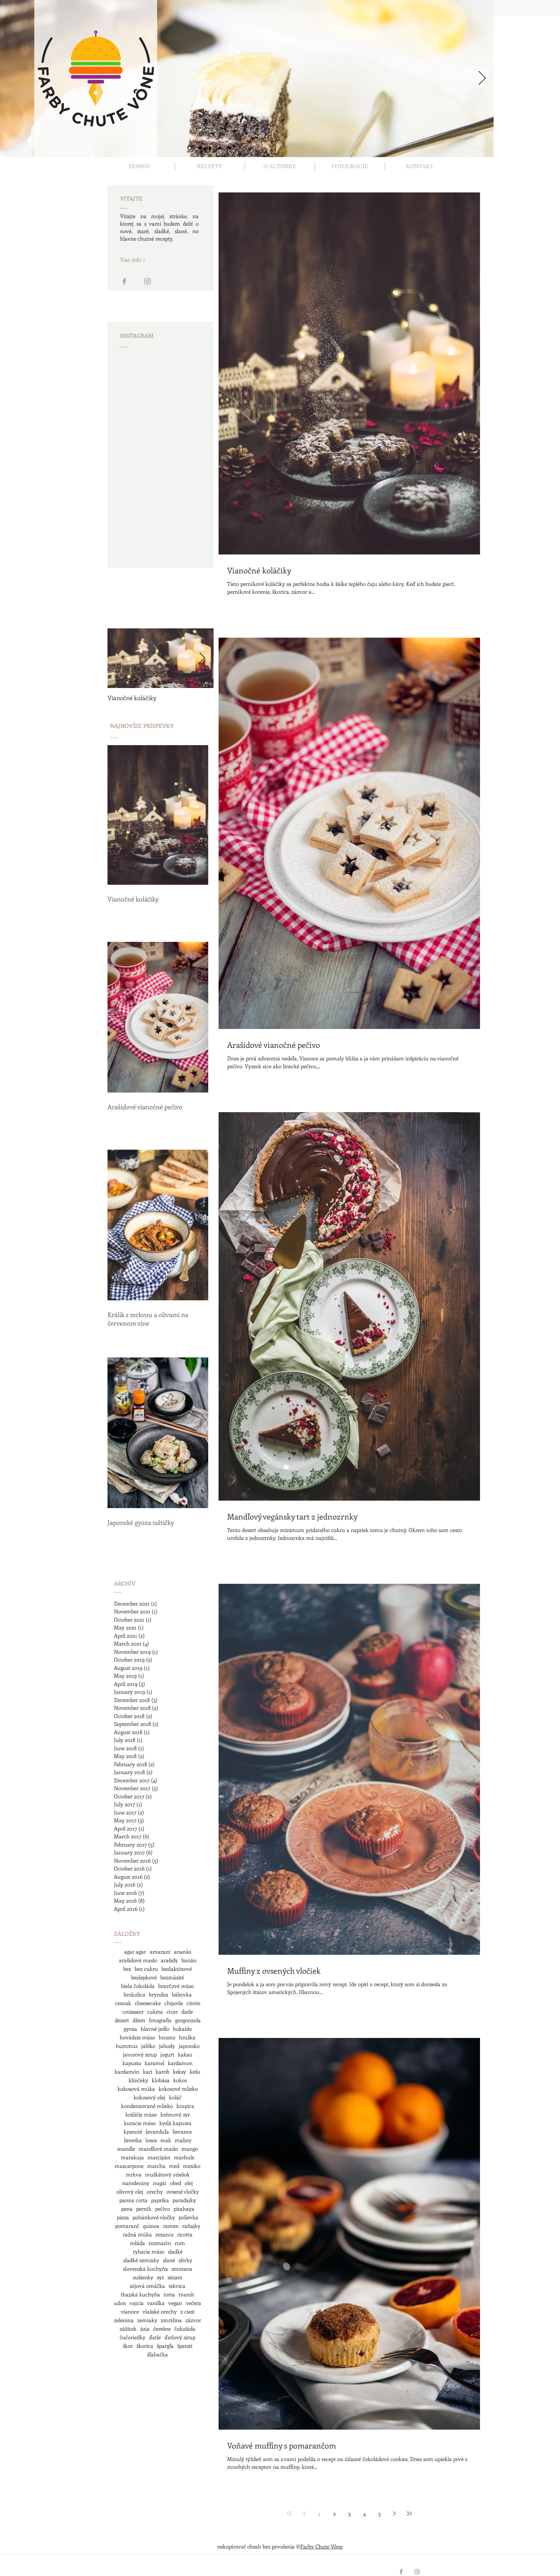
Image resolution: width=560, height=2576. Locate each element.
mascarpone (129, 2166)
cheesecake (148, 2003)
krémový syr (175, 2114)
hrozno (167, 2037)
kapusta (131, 2063)
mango (189, 2148)
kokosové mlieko (178, 2088)
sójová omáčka (147, 2286)
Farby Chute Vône (321, 2546)
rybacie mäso (148, 2251)
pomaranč (127, 2226)
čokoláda (184, 2328)
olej (189, 2183)
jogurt (167, 2054)
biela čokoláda (138, 1986)
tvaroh (186, 2294)
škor (128, 2345)
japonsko (189, 2046)
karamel (154, 2063)
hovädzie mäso (137, 2037)
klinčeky (138, 2080)
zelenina (124, 2320)
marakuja (132, 2157)
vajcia (137, 2303)
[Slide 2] (200, 147)
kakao (185, 2054)
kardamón (127, 2071)
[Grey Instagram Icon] (147, 281)
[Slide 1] (190, 148)
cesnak (123, 2003)
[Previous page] (304, 2513)
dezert (122, 2020)
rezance (164, 2234)
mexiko (191, 2166)
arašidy (169, 1960)
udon (120, 2303)
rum (180, 2243)
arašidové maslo (138, 1960)
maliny (183, 2140)
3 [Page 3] (349, 2513)
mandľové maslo (158, 2148)
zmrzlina (171, 2320)
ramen (171, 2226)
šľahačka (157, 2354)
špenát (184, 2345)
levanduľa (157, 2131)
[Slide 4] (219, 147)
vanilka (156, 2303)
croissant (133, 2011)
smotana (181, 2268)
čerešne (162, 2328)
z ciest (187, 2311)
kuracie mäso (140, 2123)
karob (162, 2071)
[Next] (482, 78)
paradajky (184, 2200)
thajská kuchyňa (140, 2294)
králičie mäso (141, 2114)
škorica (144, 2345)
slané (169, 2260)
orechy (155, 2191)
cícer (172, 2011)
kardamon (180, 2063)
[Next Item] (202, 658)
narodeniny (135, 2183)
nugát (159, 2183)
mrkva (133, 2174)
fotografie (160, 2020)
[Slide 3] (210, 147)
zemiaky (147, 2320)
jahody (167, 2046)
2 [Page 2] (334, 2513)
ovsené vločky (182, 2191)
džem (138, 2020)
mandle (126, 2148)
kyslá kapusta (175, 2123)
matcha (156, 2166)
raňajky (191, 2226)
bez (127, 1968)
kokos (180, 2080)
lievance (182, 2131)
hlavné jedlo (155, 2028)
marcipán (159, 2157)
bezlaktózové (176, 1968)
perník (143, 2208)
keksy (179, 2071)
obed (175, 2183)
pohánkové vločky (153, 2217)
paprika (160, 2200)
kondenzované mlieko (147, 2106)
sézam (175, 2277)
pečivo (162, 2208)
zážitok (128, 2328)
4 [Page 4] (364, 2513)
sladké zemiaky (141, 2260)
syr (160, 2277)
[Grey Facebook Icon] (124, 281)
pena (126, 2208)
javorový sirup (140, 2054)
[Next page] (394, 2513)
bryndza (158, 1994)
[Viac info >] (145, 259)
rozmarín (160, 2243)
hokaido (182, 2028)
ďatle (155, 2337)
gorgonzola (188, 2020)
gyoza (130, 2028)
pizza (123, 2217)
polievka (188, 2217)
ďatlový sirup (179, 2337)
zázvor (193, 2320)
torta (169, 2294)
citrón (193, 2003)
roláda (137, 2243)
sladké (175, 2251)
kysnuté (133, 2131)
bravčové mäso (176, 1986)
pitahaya (184, 2208)
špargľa (165, 2345)
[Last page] (409, 2513)
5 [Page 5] (379, 2513)
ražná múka (137, 2234)
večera (193, 2303)
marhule (184, 2157)
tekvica (177, 2286)
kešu (195, 2071)
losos (151, 2140)
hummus (127, 2046)
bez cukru (146, 1968)
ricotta (184, 2234)
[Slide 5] (229, 147)
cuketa (155, 2011)
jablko (148, 2046)
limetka (133, 2140)
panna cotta (133, 2200)
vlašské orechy (159, 2311)
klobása (161, 2080)
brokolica (134, 1994)
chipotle (173, 2003)
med (174, 2166)
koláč (175, 2097)
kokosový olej (149, 2097)
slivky (185, 2260)
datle (187, 2011)
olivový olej (129, 2191)
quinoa (151, 2226)
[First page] (289, 2513)
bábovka (182, 1994)
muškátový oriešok (167, 2174)
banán (188, 1960)
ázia (145, 2328)
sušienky (143, 2277)
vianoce (130, 2311)
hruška (187, 2037)
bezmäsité (172, 1977)
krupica (185, 2106)
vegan (175, 2303)
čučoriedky (132, 2337)
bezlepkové (144, 1977)
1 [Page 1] (319, 2513)
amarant (160, 1951)
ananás (182, 1951)
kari (147, 2071)
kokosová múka (136, 2088)
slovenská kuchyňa (145, 2268)
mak (165, 2140)
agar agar (135, 1951)
